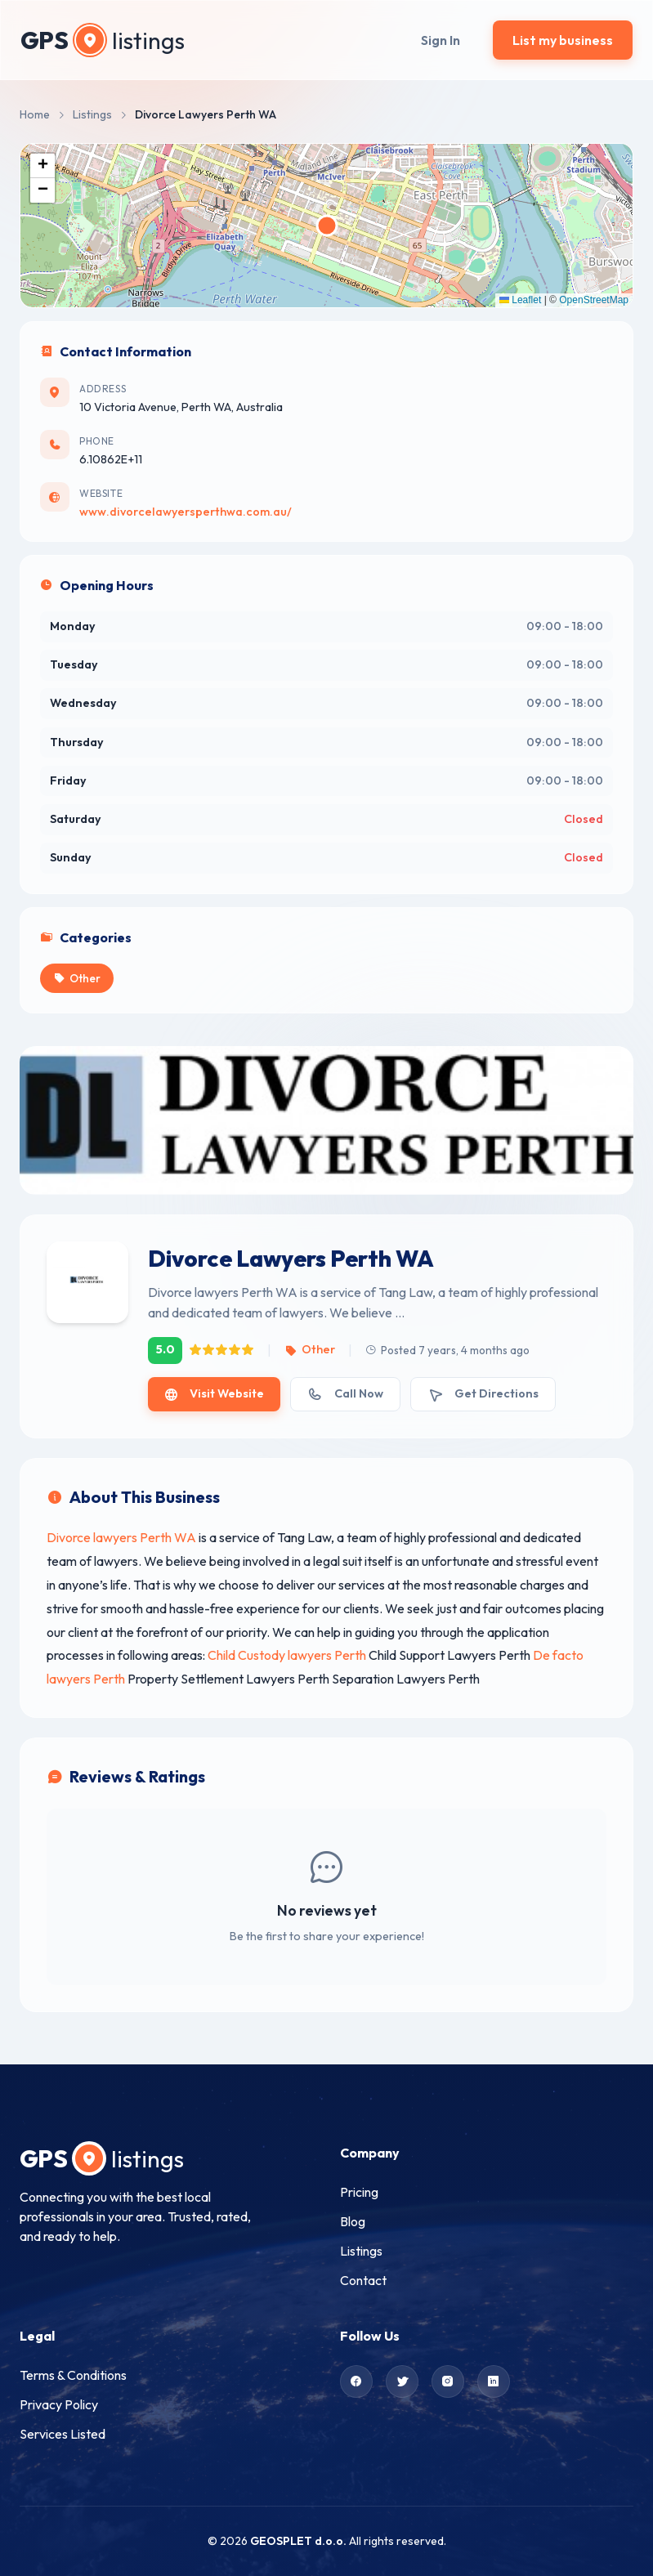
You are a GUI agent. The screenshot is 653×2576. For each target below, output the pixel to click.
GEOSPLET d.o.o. (298, 2541)
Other (309, 1349)
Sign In (440, 40)
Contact (363, 2280)
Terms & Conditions (73, 2375)
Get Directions (483, 1394)
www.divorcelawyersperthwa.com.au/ (185, 511)
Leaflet (520, 300)
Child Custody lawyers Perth (287, 1655)
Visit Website (214, 1394)
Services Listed (62, 2434)
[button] (42, 166)
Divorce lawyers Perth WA (121, 1537)
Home (35, 114)
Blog (352, 2221)
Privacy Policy (59, 2404)
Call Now (344, 1394)
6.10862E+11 (110, 459)
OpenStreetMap (593, 300)
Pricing (359, 2192)
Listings (92, 114)
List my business (562, 40)
